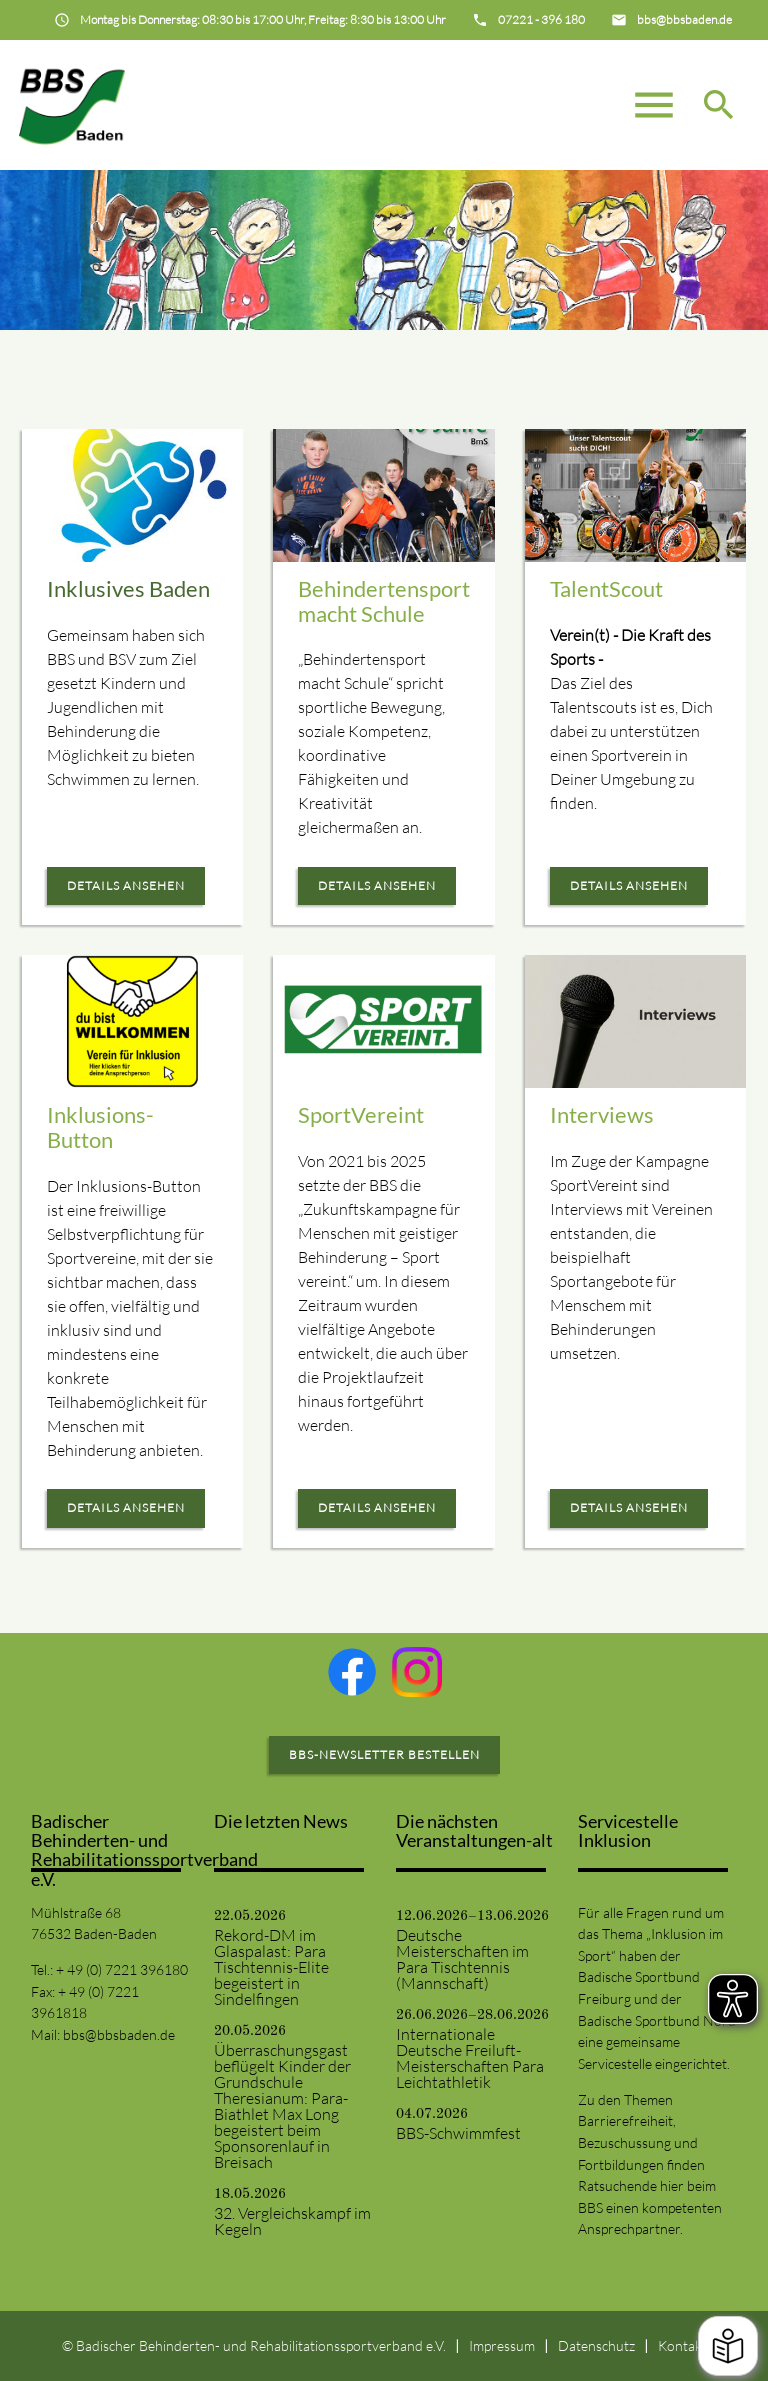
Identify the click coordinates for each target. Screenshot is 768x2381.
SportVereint (361, 1114)
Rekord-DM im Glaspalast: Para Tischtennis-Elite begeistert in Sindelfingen (271, 1967)
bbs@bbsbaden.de (119, 2034)
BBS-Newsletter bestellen (384, 1754)
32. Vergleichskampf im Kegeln (292, 2221)
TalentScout (606, 588)
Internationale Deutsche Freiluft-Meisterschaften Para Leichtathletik (470, 2058)
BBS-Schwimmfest (458, 2133)
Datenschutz (596, 2345)
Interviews (602, 1114)
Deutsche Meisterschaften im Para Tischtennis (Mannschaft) (462, 1959)
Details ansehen (126, 885)
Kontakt (682, 2345)
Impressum (502, 2345)
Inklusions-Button (100, 1127)
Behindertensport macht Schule (384, 601)
